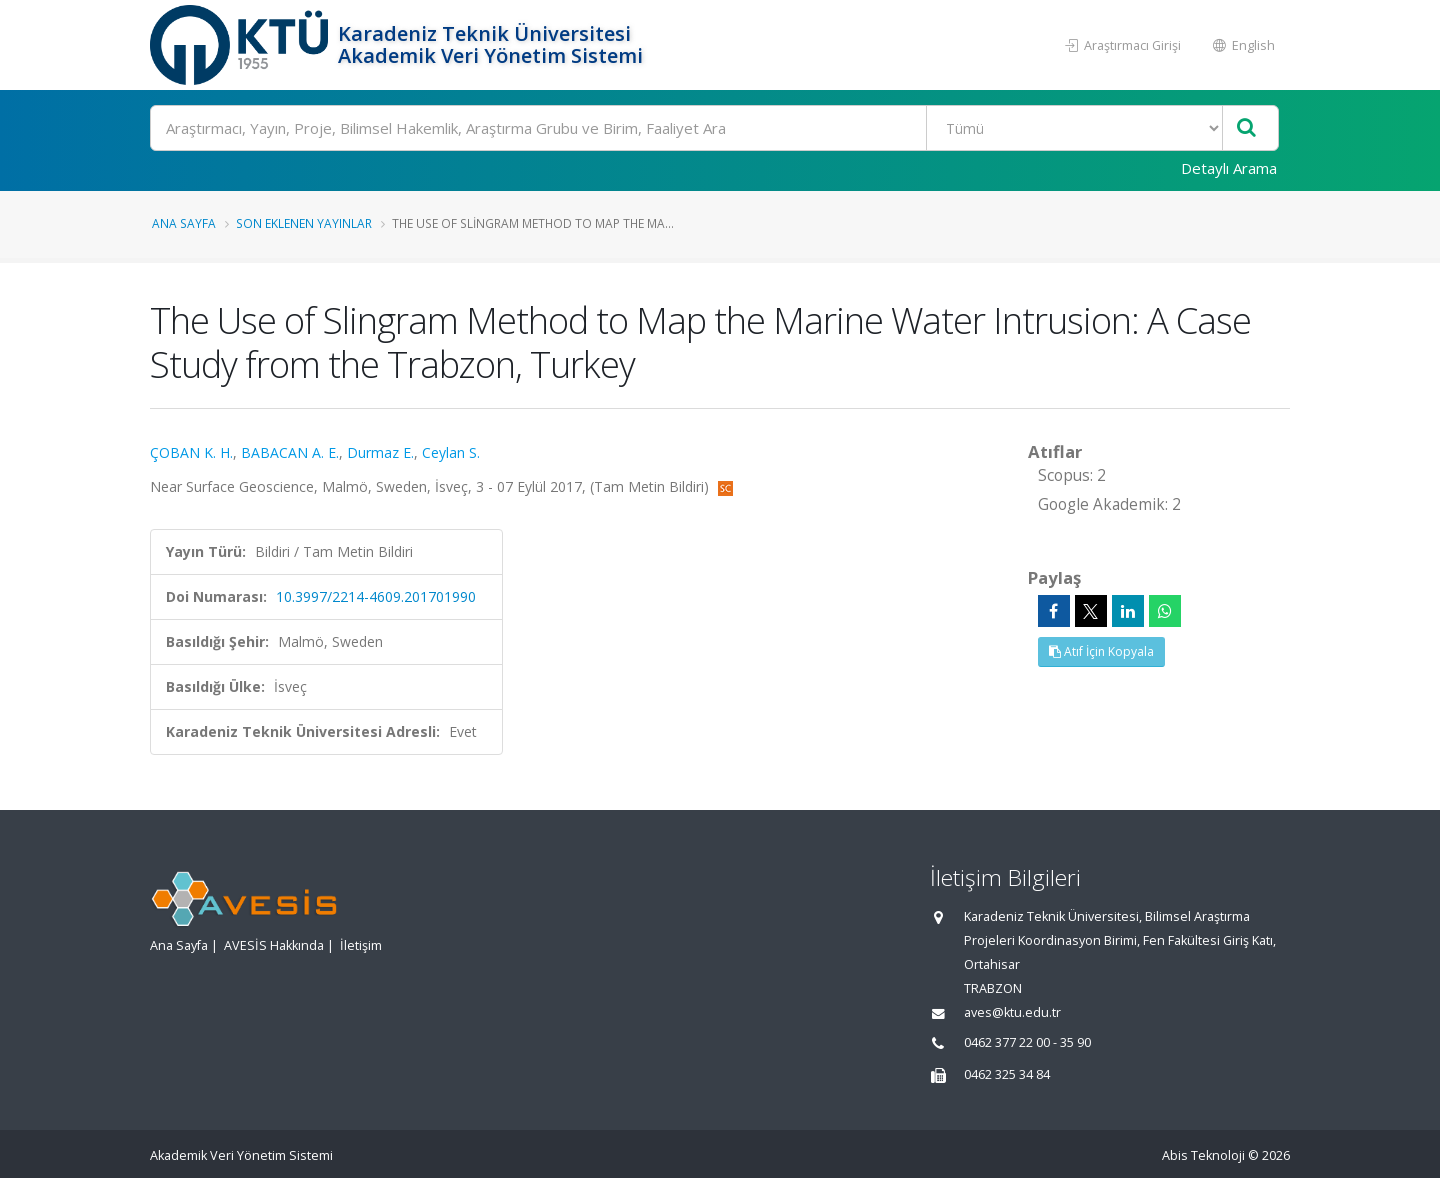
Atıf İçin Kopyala (1101, 651)
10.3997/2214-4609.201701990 (376, 596)
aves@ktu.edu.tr (1012, 1012)
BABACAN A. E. (290, 452)
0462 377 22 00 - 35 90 (1027, 1042)
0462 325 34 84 (1007, 1074)
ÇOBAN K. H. (191, 452)
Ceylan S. (451, 452)
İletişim (361, 945)
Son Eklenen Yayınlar (304, 223)
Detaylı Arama (1229, 168)
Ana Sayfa (184, 223)
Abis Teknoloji (1203, 1155)
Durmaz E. (380, 452)
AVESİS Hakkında (274, 945)
